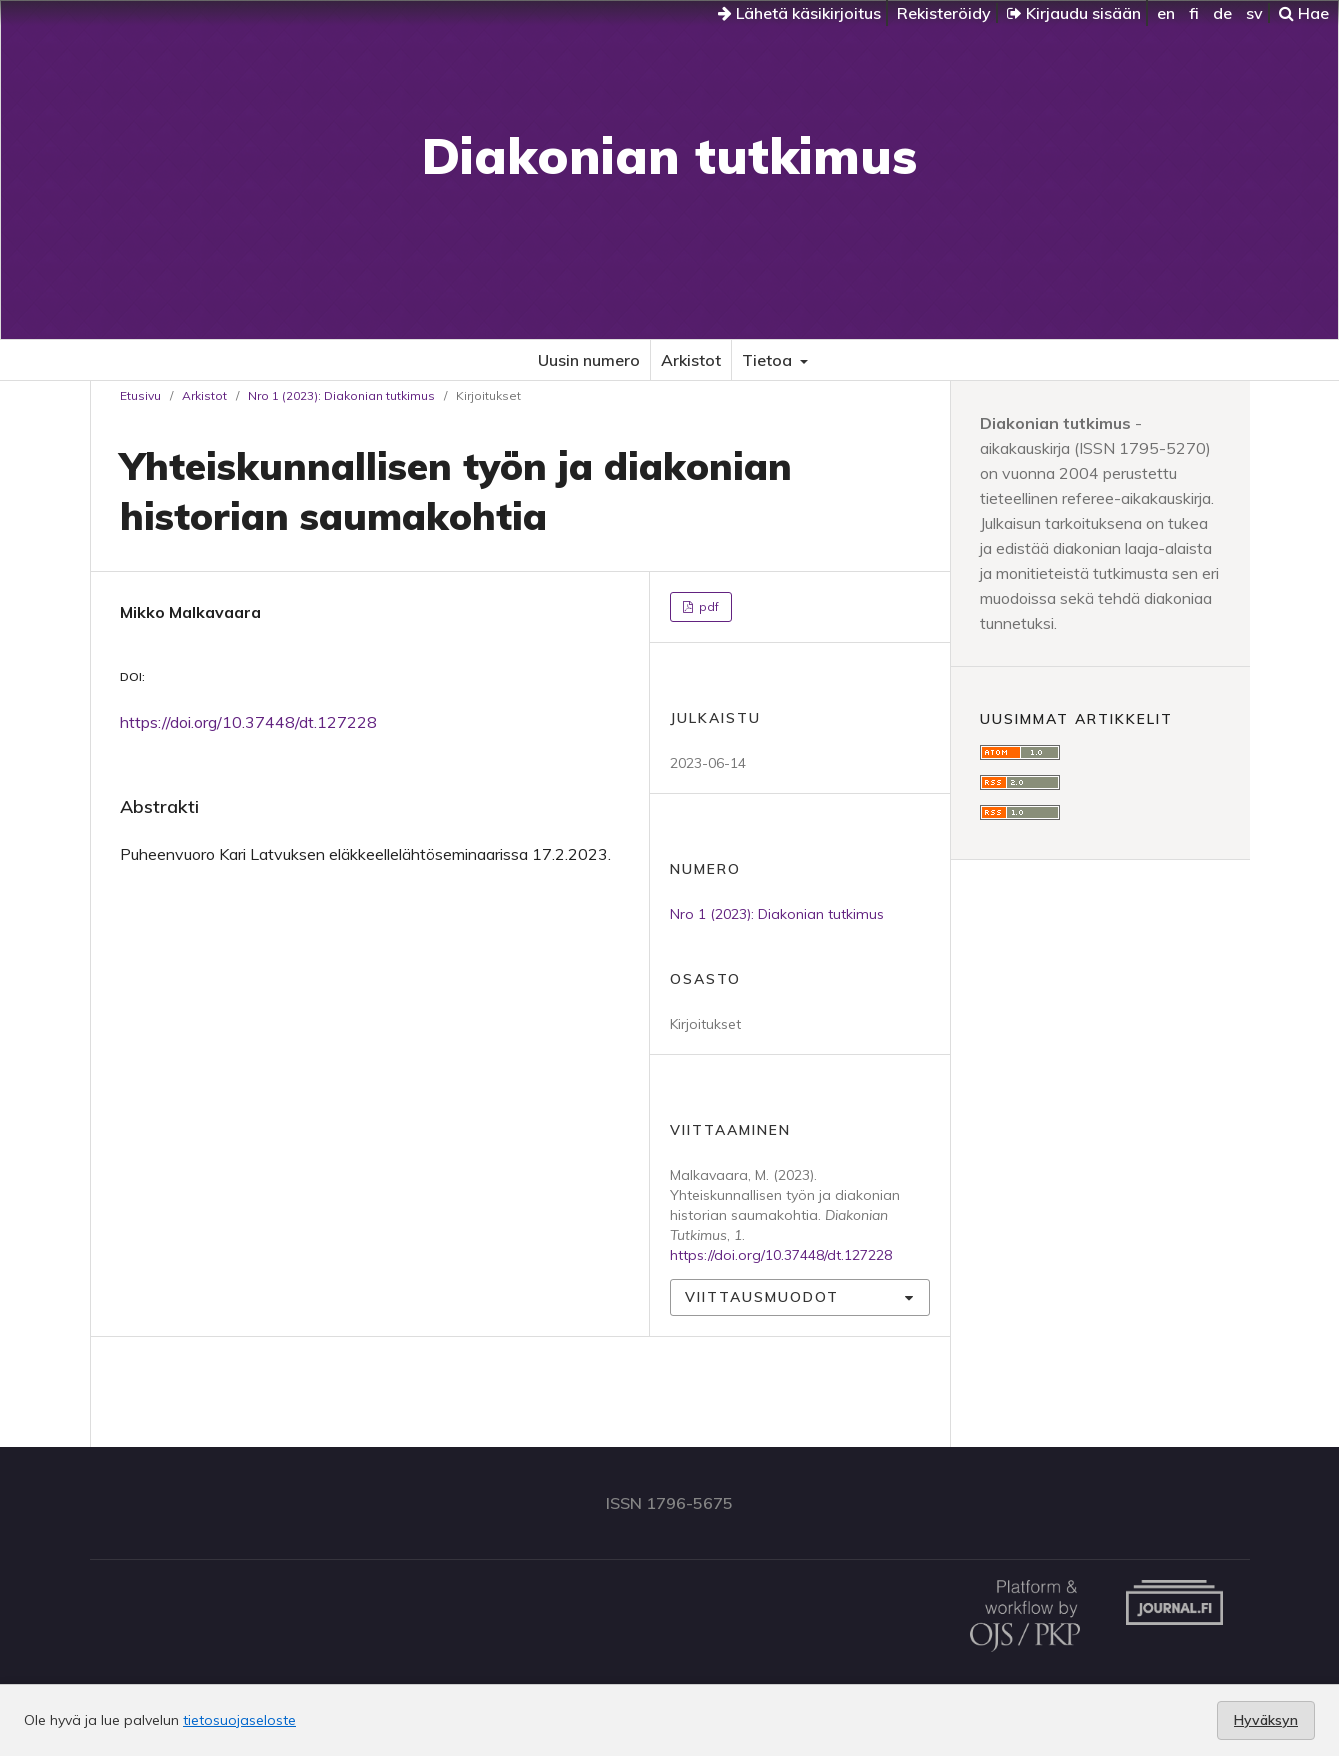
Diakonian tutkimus (669, 155)
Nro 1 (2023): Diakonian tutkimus (341, 395)
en (1166, 13)
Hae (1304, 13)
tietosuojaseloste (239, 1720)
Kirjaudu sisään (1074, 13)
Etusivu (140, 395)
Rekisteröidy (944, 13)
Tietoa (769, 360)
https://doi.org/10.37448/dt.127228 (248, 722)
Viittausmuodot (762, 1297)
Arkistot (691, 360)
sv (1254, 13)
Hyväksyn (1266, 1720)
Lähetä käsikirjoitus (799, 13)
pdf (707, 606)
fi (1194, 13)
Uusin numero (589, 360)
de (1222, 13)
